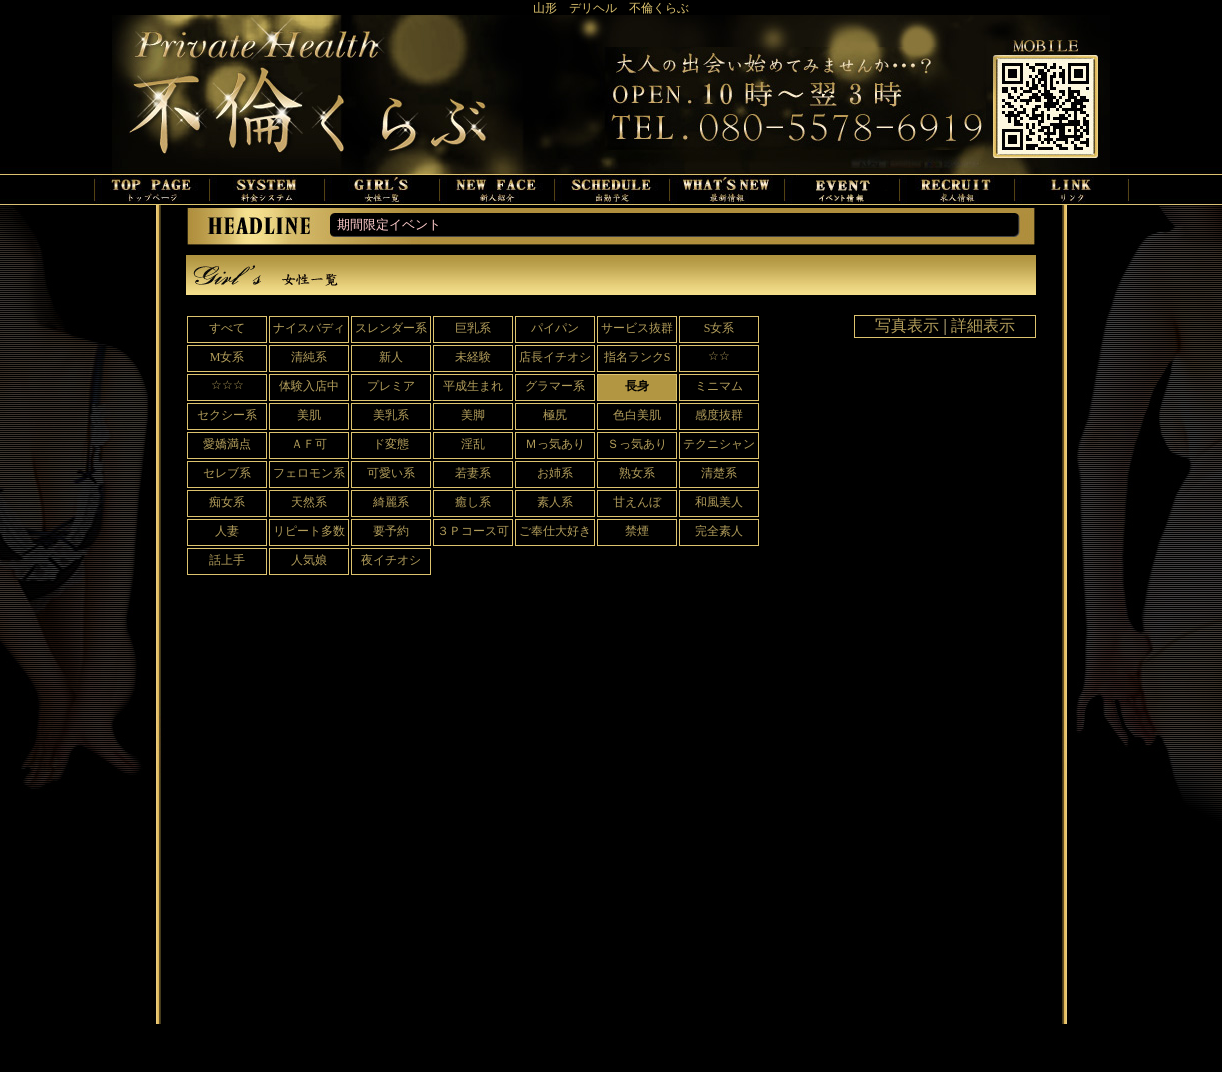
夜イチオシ (391, 560)
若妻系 (473, 473)
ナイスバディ (309, 328)
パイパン (555, 328)
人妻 (227, 531)
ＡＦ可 (309, 444)
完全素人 (719, 531)
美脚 (473, 415)
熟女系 (637, 473)
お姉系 (555, 473)
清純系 (309, 357)
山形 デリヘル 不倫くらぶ (611, 8)
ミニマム (719, 386)
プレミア (391, 386)
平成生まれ (473, 386)
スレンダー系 (391, 328)
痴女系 (227, 502)
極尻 (555, 415)
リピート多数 (309, 531)
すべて (227, 328)
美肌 (309, 415)
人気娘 (309, 560)
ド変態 (391, 444)
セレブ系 (227, 473)
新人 (391, 357)
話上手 (227, 560)
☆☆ (719, 356)
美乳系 (391, 415)
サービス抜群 (637, 328)
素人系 (555, 502)
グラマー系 (555, 386)
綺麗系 (391, 502)
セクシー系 (227, 415)
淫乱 (473, 444)
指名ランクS (637, 357)
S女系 (719, 328)
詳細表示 (983, 325)
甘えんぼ (637, 502)
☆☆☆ (227, 385)
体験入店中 (309, 386)
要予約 (391, 531)
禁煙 (637, 531)
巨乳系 (473, 328)
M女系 (227, 357)
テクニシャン (719, 444)
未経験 (473, 357)
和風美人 (719, 502)
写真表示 (907, 325)
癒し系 (473, 502)
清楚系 (719, 473)
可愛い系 (391, 473)
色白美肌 (637, 415)
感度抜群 (719, 415)
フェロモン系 (309, 473)
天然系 (309, 502)
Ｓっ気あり (637, 444)
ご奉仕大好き (555, 531)
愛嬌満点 (227, 444)
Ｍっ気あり (555, 444)
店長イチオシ (555, 357)
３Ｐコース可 (473, 531)
